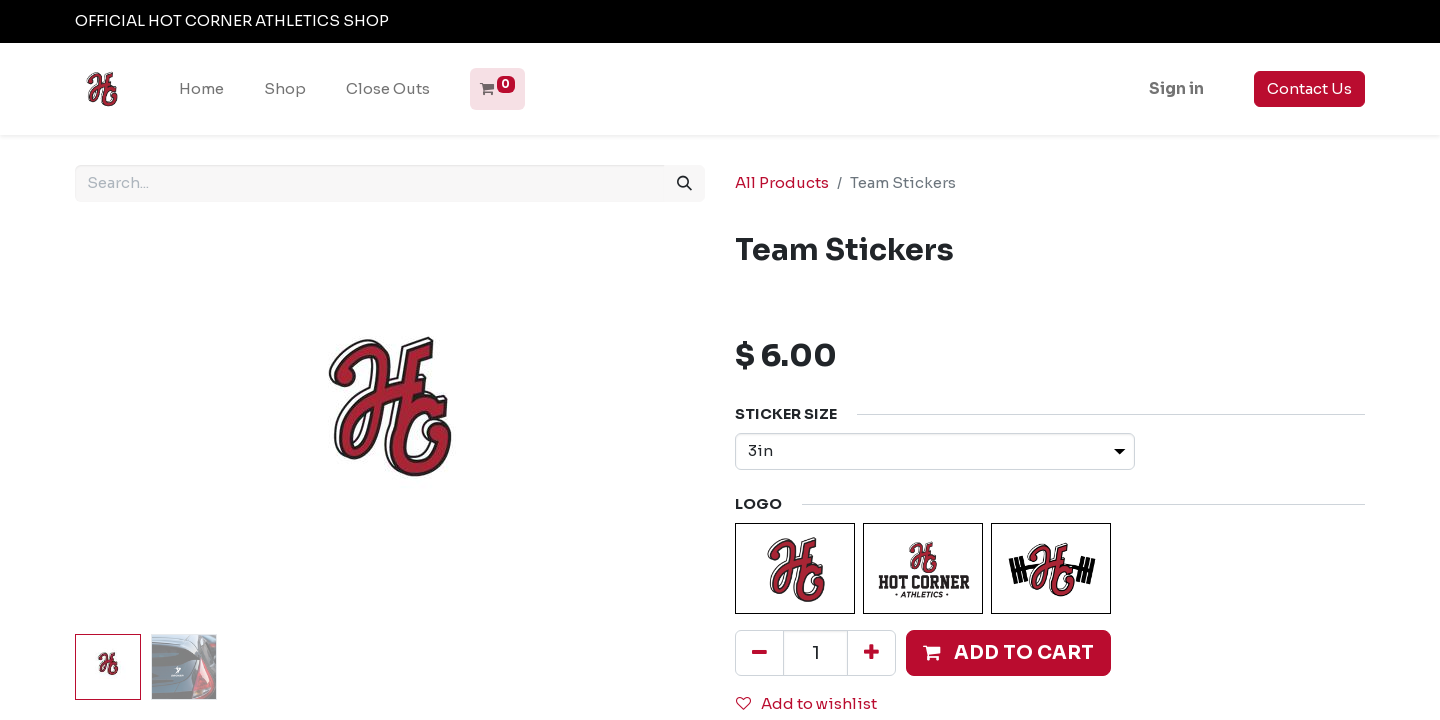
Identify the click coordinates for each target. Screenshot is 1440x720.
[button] (1008, 653)
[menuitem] (201, 89)
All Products (782, 182)
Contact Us (1309, 88)
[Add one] (871, 653)
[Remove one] (759, 653)
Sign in (1176, 88)
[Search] (684, 183)
